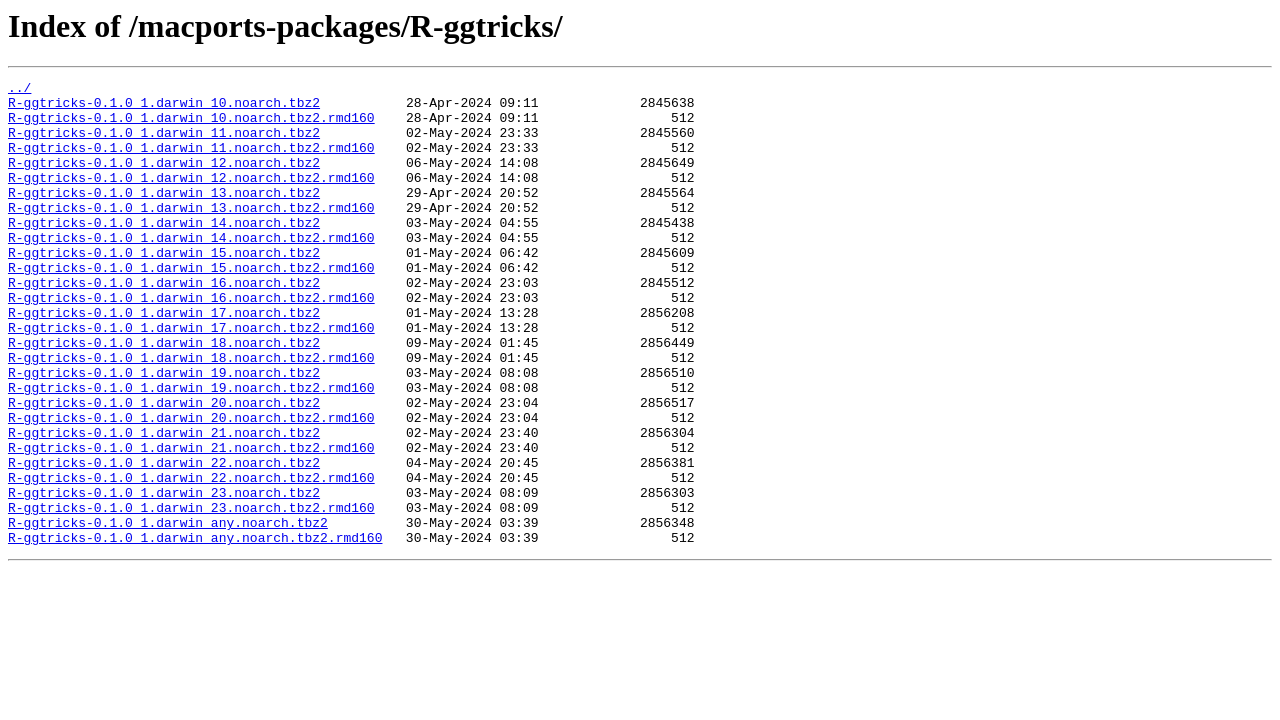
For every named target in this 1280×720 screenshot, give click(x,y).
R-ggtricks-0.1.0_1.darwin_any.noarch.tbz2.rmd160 (195, 630)
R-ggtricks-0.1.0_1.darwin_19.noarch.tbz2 (164, 432)
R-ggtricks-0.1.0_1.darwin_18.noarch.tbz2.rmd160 (191, 414)
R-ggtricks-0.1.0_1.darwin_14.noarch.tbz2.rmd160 (191, 270)
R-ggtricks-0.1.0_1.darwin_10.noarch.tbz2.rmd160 (191, 126)
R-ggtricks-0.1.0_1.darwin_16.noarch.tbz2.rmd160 (191, 342)
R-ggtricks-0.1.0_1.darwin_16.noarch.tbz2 (164, 324)
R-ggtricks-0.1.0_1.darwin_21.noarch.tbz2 (164, 504)
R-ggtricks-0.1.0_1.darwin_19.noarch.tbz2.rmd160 (191, 450)
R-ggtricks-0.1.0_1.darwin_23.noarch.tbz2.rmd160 (191, 594)
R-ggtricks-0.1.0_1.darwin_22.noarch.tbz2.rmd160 (191, 558)
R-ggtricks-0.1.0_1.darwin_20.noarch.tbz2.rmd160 (191, 486)
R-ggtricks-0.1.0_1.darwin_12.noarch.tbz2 (164, 180)
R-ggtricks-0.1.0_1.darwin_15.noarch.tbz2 (164, 288)
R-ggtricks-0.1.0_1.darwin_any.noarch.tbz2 (168, 612)
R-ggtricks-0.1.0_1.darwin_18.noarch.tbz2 (164, 396)
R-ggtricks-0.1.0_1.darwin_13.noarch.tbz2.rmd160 (191, 234)
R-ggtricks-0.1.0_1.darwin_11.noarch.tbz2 (164, 144)
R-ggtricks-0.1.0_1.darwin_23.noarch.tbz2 (164, 576)
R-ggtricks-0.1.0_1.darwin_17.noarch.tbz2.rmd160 (191, 378)
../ (19, 90)
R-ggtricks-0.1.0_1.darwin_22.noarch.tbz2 (164, 540)
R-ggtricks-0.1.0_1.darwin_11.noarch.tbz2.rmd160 (191, 162)
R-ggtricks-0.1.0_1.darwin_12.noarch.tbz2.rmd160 (191, 198)
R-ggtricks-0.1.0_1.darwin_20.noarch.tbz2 (164, 468)
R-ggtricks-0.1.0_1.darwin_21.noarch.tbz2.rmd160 (191, 522)
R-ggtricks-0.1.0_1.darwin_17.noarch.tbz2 (164, 360)
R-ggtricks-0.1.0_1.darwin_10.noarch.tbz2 (164, 108)
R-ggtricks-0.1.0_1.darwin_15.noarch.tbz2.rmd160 (191, 306)
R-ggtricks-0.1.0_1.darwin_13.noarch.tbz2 (164, 216)
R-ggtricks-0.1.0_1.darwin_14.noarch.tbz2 (164, 252)
